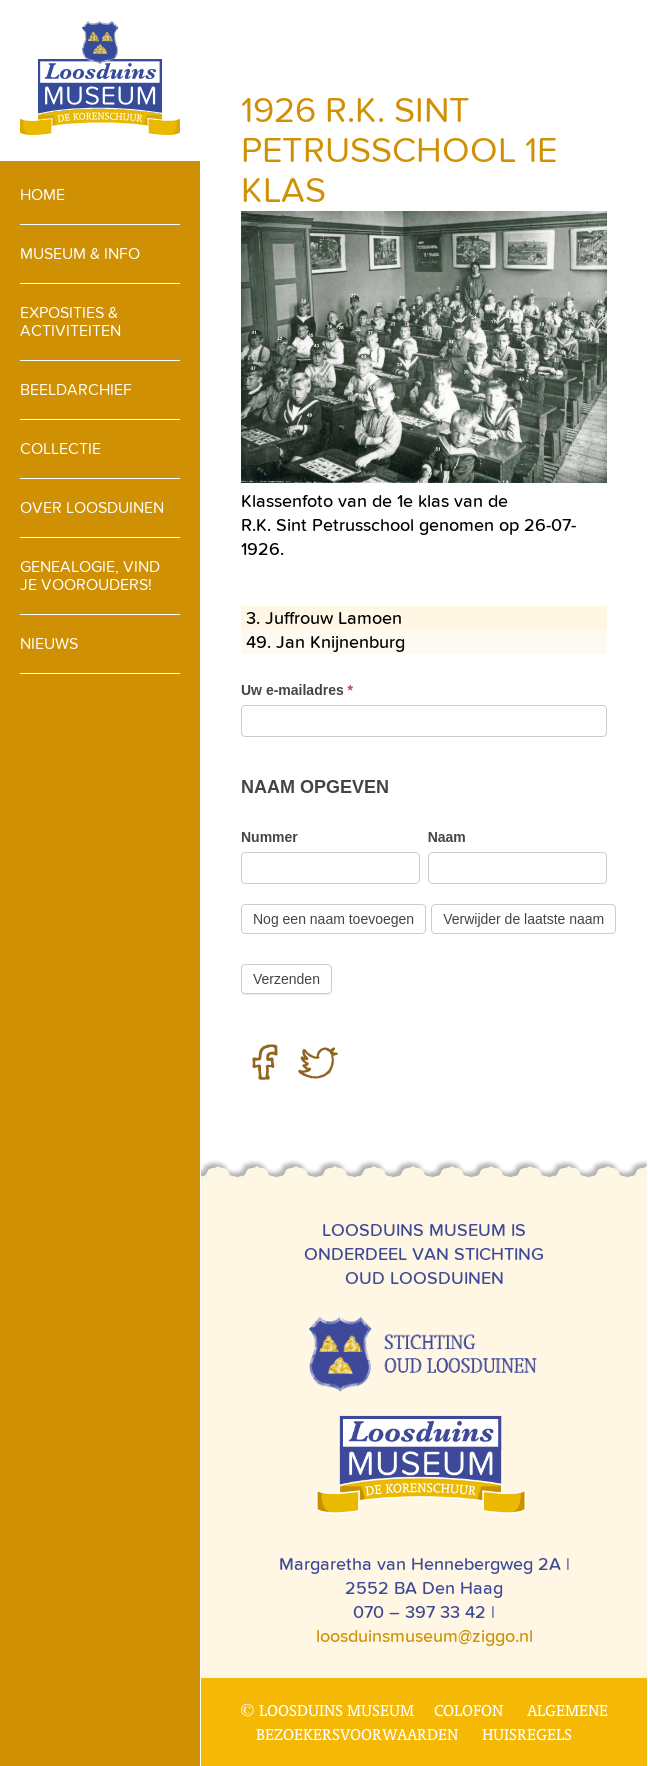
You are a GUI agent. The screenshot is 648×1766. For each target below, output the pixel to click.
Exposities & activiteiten (70, 321)
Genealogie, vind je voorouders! (90, 575)
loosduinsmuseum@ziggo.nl (424, 1635)
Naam (447, 837)
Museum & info (80, 253)
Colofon (468, 1710)
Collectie (60, 448)
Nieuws (49, 643)
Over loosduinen (92, 507)
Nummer (269, 837)
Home (42, 194)
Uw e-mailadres (297, 690)
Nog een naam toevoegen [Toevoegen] (333, 919)
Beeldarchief (76, 389)
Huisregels (527, 1734)
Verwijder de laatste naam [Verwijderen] (523, 919)
